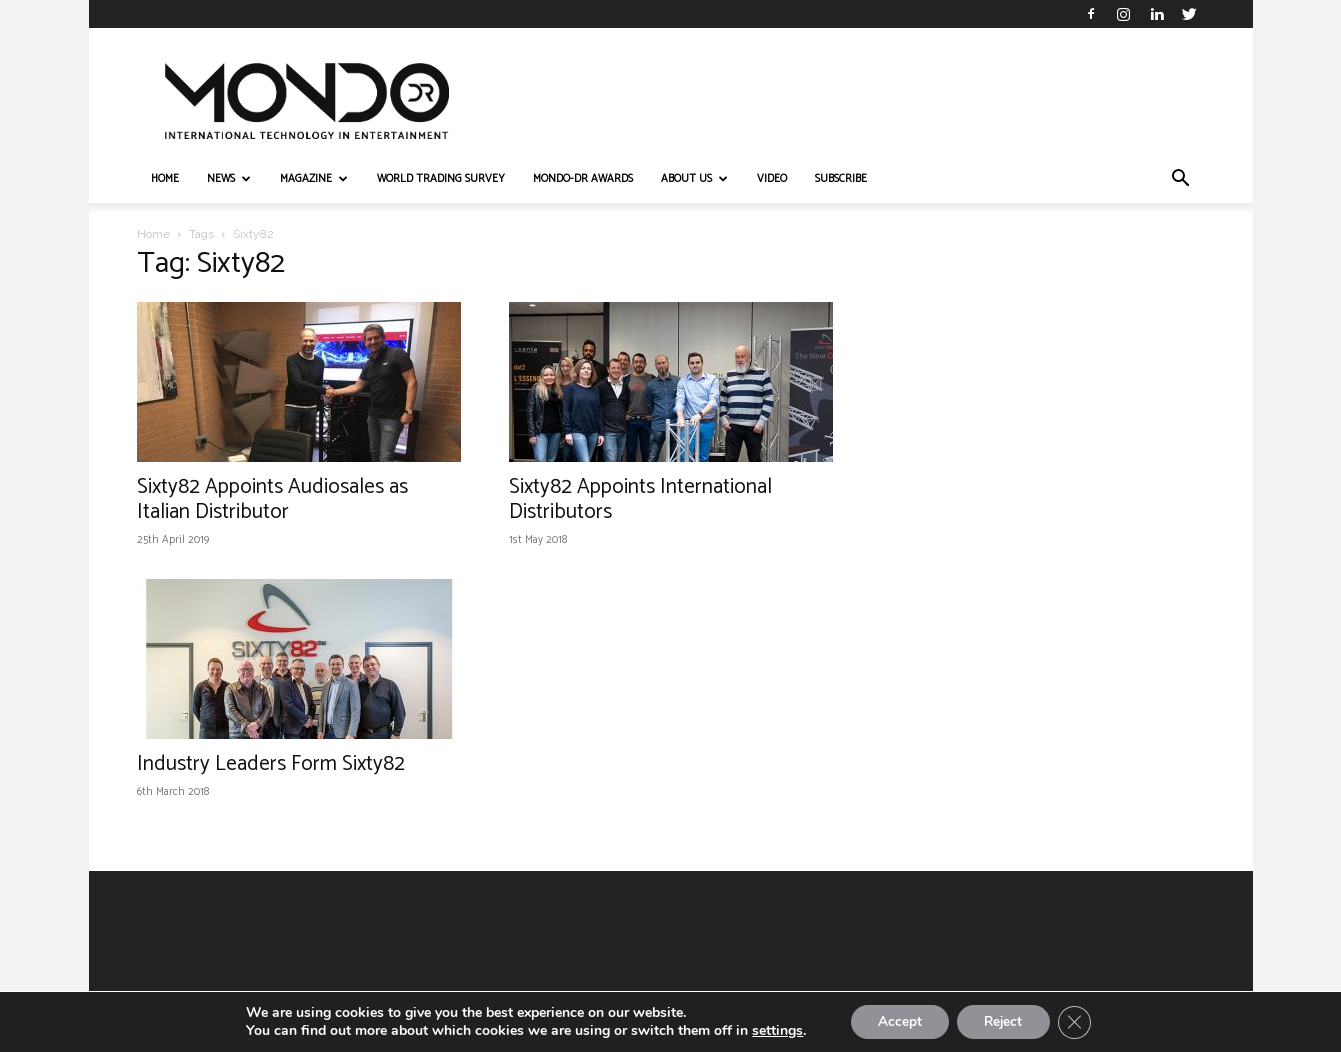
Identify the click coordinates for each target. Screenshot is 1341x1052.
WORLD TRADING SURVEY (441, 179)
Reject (1005, 1020)
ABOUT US (694, 179)
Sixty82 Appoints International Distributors (640, 499)
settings (769, 1030)
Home (153, 234)
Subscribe (841, 179)
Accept (895, 1020)
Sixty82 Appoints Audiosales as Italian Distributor (272, 499)
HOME (165, 179)
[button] (1181, 180)
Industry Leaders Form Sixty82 (271, 764)
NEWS (229, 179)
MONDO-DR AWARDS (583, 179)
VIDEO (772, 179)
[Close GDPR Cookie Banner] (1081, 1021)
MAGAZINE (314, 179)
